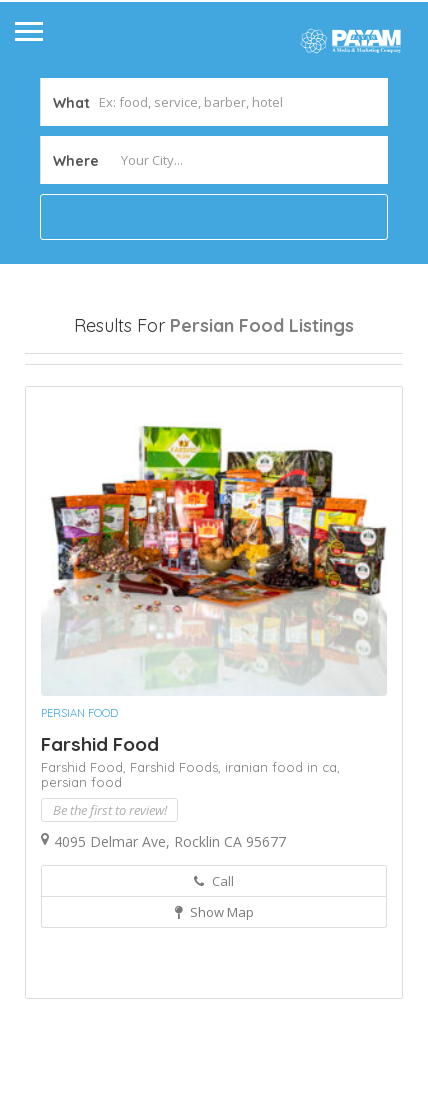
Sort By (66, 451)
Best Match (228, 416)
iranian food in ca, (282, 872)
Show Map (214, 1017)
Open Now (78, 381)
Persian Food (79, 818)
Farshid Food (100, 849)
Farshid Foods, (177, 872)
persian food (81, 887)
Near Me (115, 415)
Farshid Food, (85, 872)
